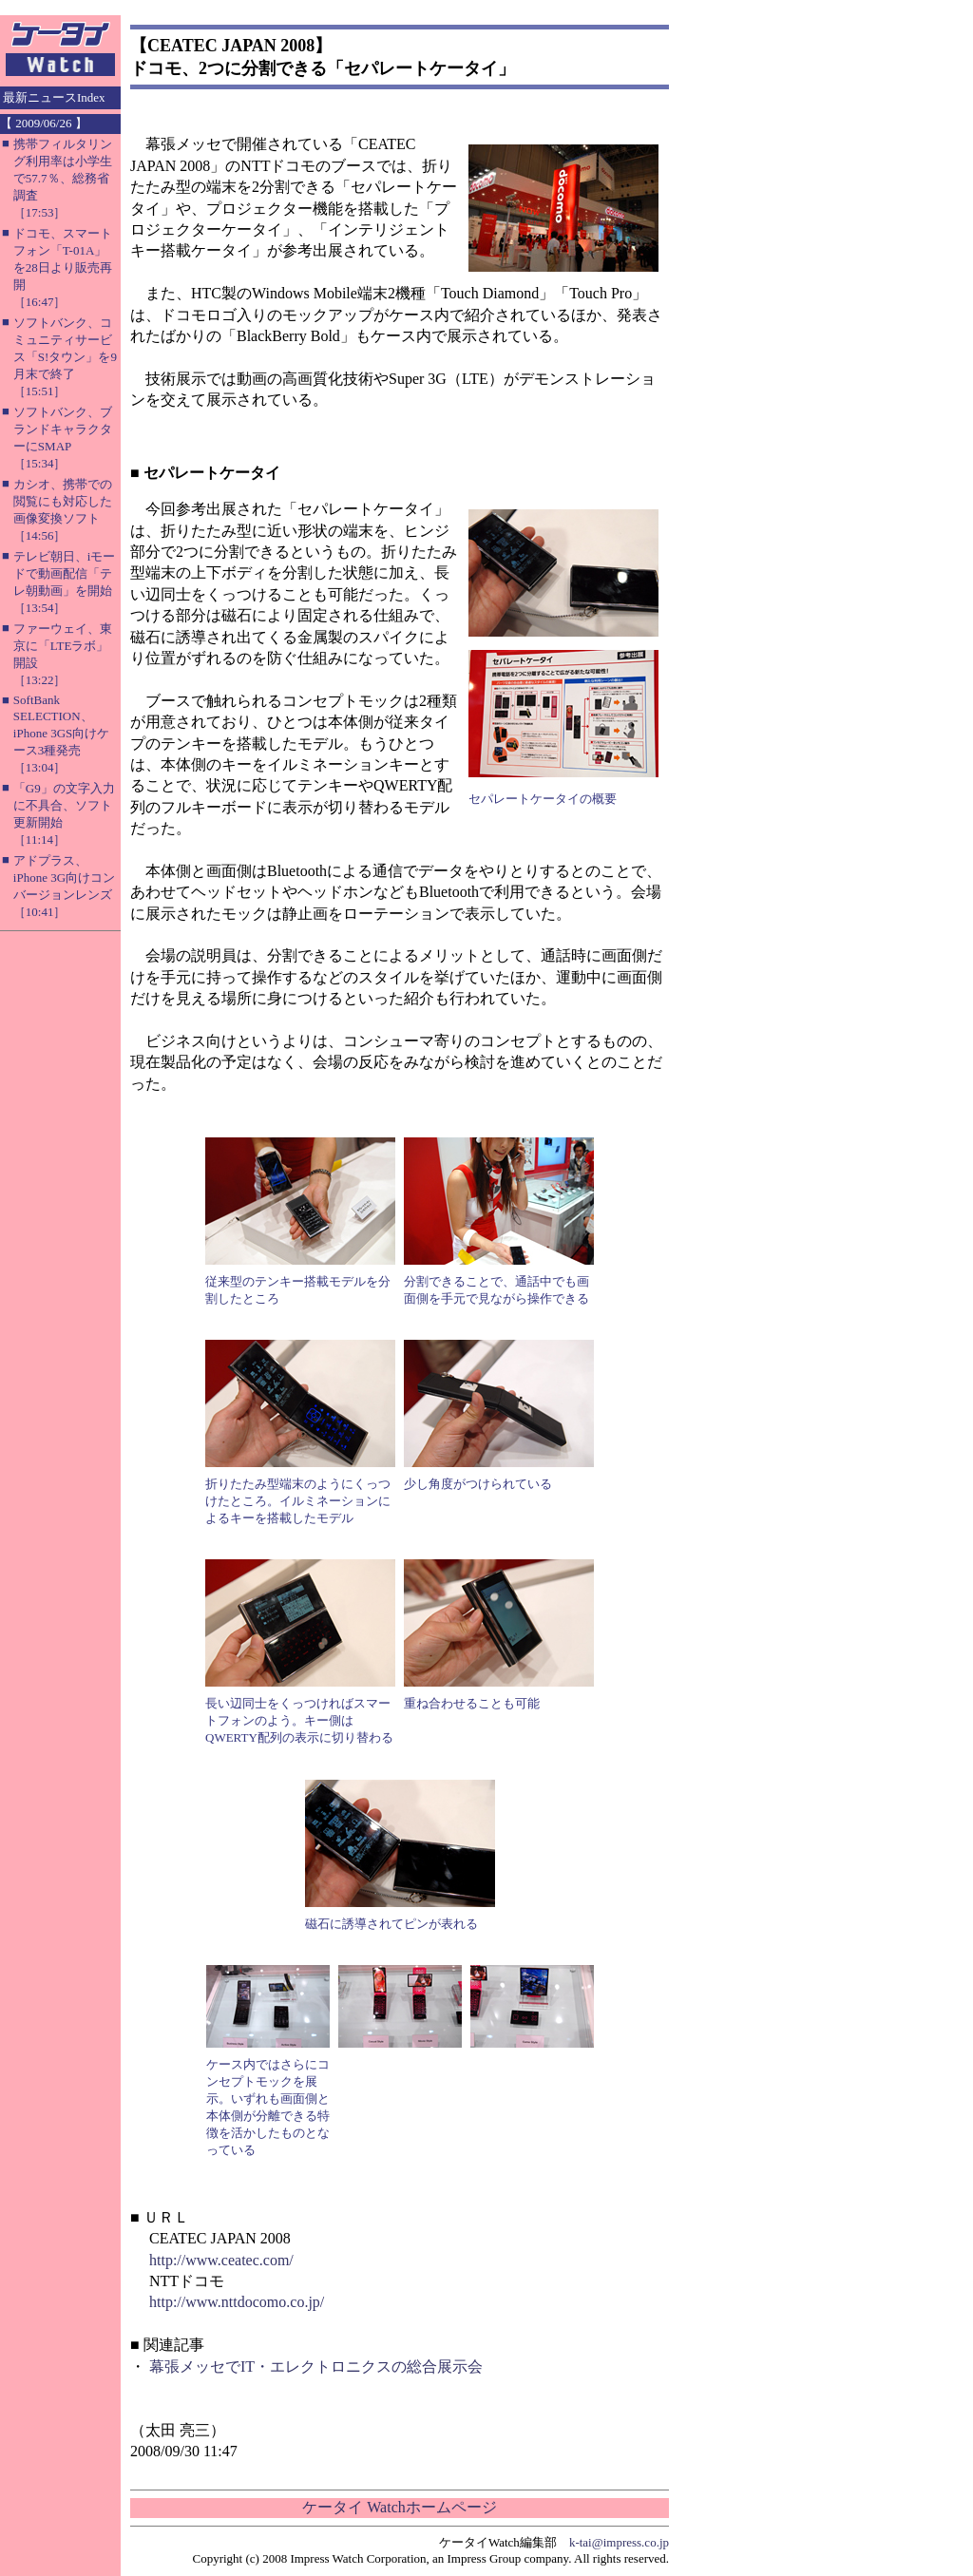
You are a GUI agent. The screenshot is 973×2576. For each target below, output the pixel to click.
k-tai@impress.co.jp (619, 2542)
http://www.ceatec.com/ (221, 2260)
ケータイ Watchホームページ (399, 2507)
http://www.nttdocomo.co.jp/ (236, 2302)
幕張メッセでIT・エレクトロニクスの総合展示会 (316, 2366)
